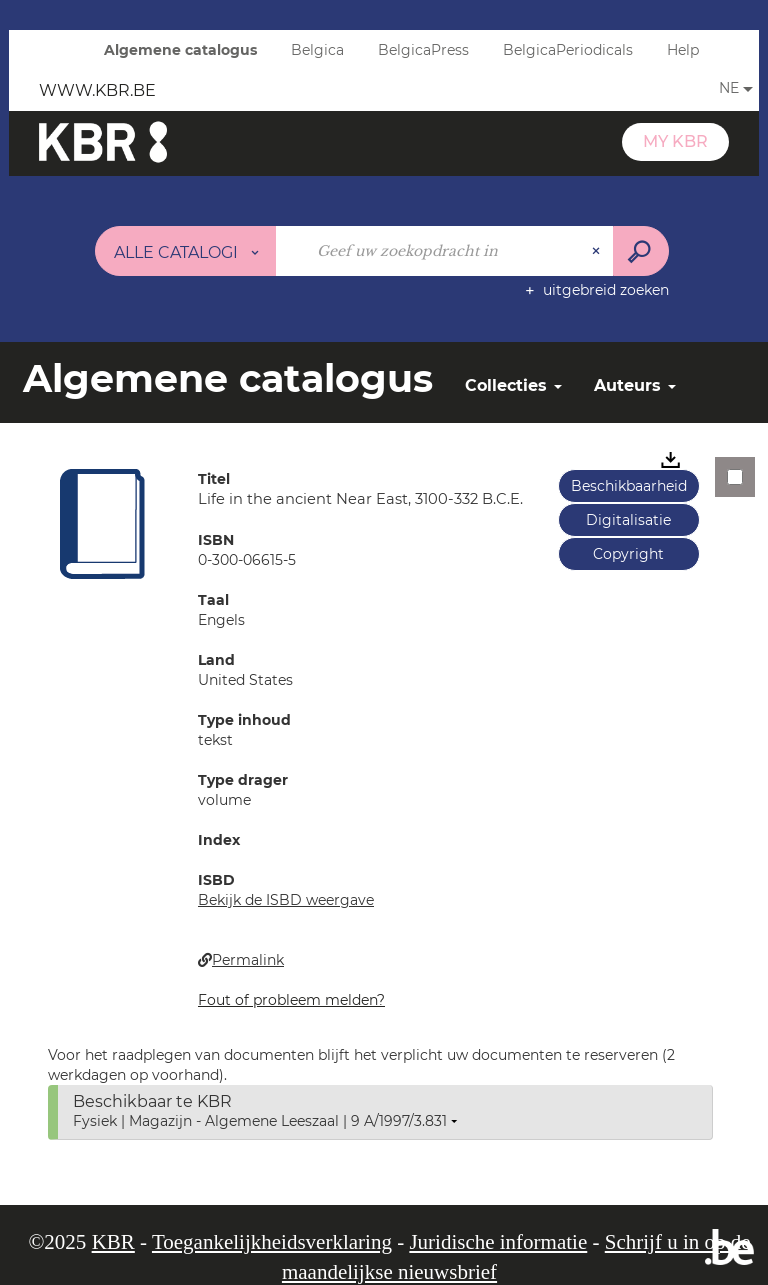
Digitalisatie (628, 520)
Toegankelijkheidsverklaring (272, 1242)
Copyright (628, 554)
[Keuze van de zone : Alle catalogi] (186, 251)
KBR (113, 1242)
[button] (103, 523)
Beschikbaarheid (629, 486)
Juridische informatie (498, 1242)
